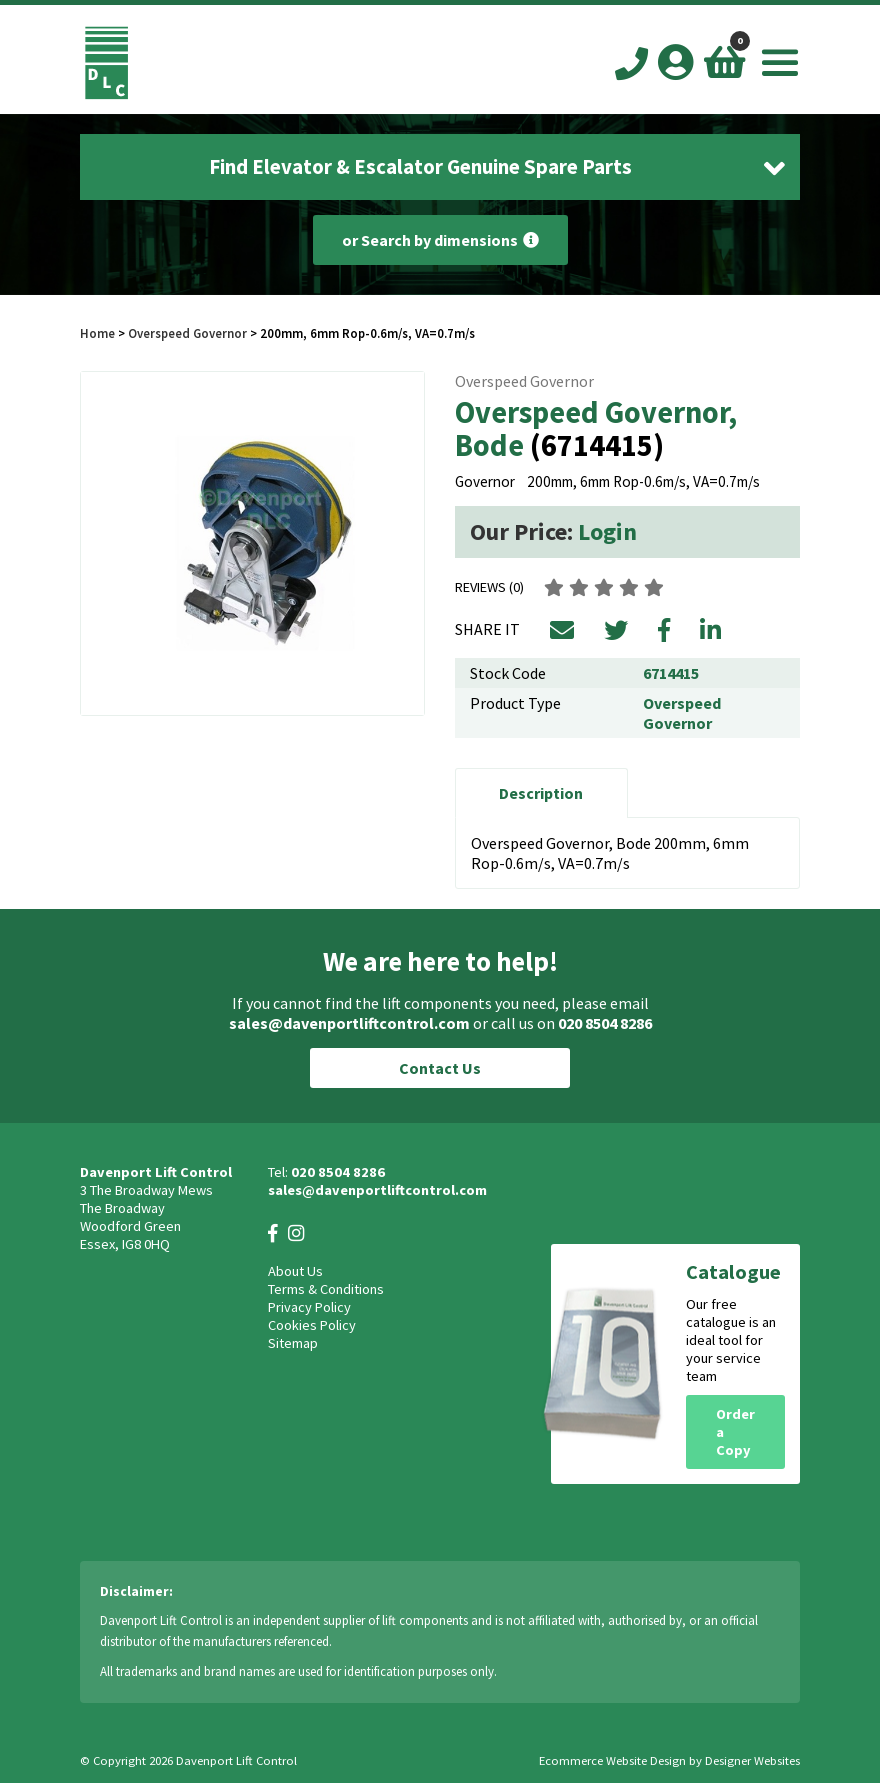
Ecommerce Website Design (612, 1760)
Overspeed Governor (187, 333)
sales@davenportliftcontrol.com (349, 1023)
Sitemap (293, 1343)
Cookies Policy (312, 1325)
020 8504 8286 (605, 1023)
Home (97, 333)
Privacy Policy (309, 1307)
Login (607, 531)
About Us (295, 1271)
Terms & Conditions (326, 1289)
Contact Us (440, 1068)
